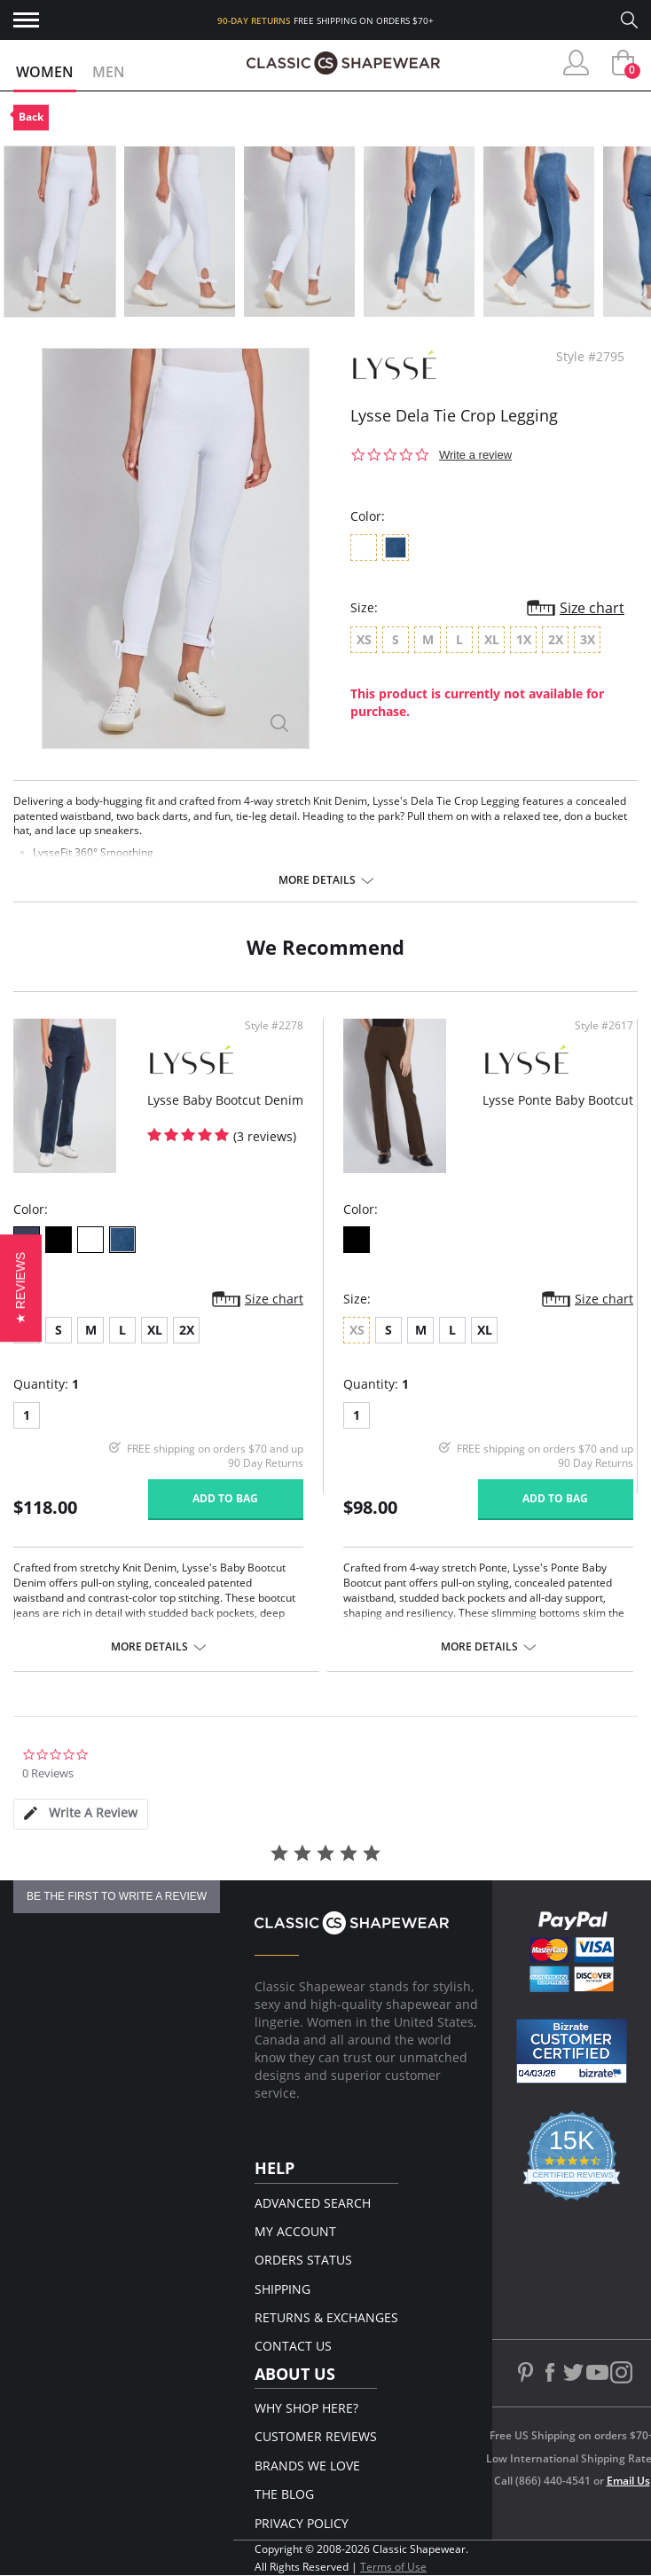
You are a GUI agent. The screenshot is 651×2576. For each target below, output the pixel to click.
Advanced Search (313, 2202)
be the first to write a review (117, 1896)
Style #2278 (274, 1026)
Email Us (628, 2480)
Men (108, 72)
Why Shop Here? (306, 2407)
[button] (21, 1288)
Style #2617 (604, 1026)
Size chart (592, 608)
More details (317, 880)
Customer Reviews (316, 2436)
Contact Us (293, 2345)
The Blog (284, 2493)
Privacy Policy (302, 2523)
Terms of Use (393, 2566)
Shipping (282, 2289)
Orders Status (303, 2259)
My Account (295, 2231)
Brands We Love (307, 2465)
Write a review (475, 454)
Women (45, 72)
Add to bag (225, 1498)
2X (186, 1329)
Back (31, 116)
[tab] (80, 1814)
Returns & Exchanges (326, 2317)
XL (154, 1329)
